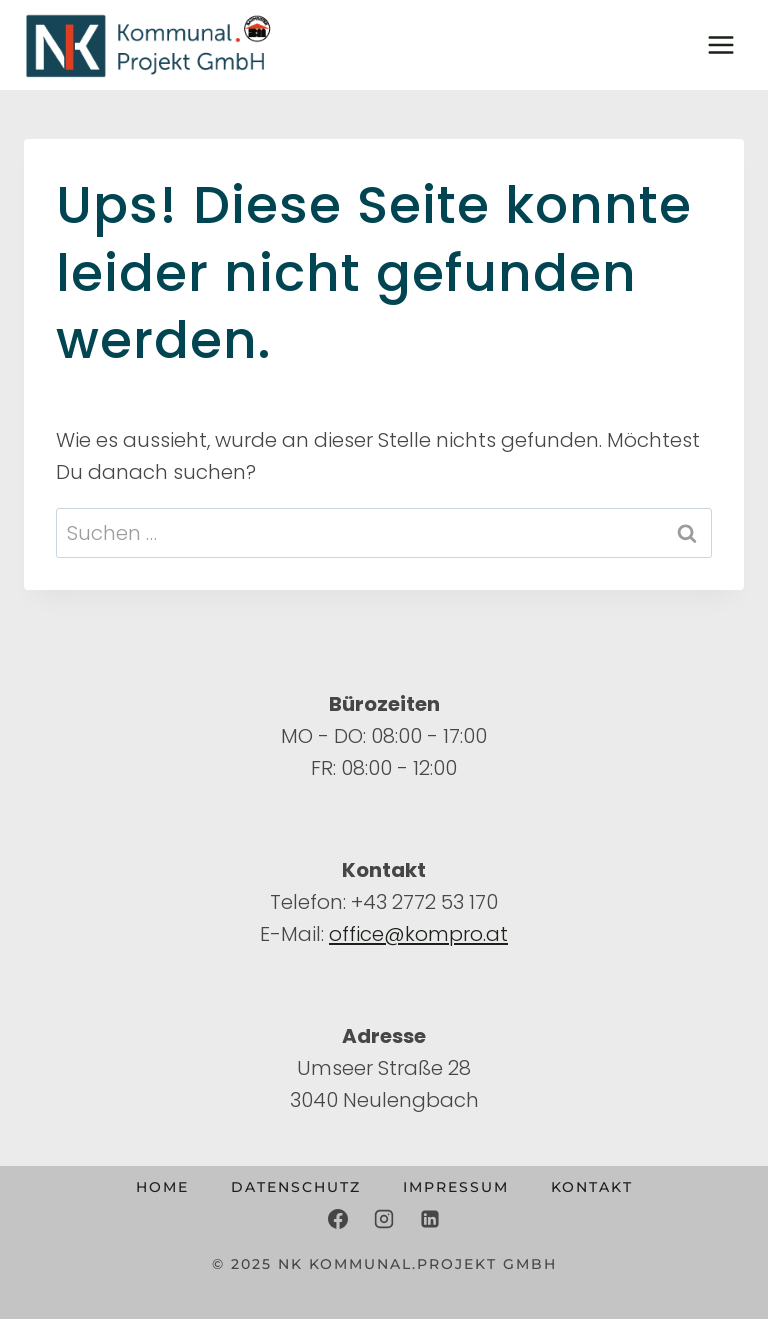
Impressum (456, 1187)
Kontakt (592, 1187)
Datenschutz (296, 1187)
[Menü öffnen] (720, 44)
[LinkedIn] (430, 1219)
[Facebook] (338, 1219)
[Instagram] (384, 1219)
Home (162, 1187)
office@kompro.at (418, 934)
